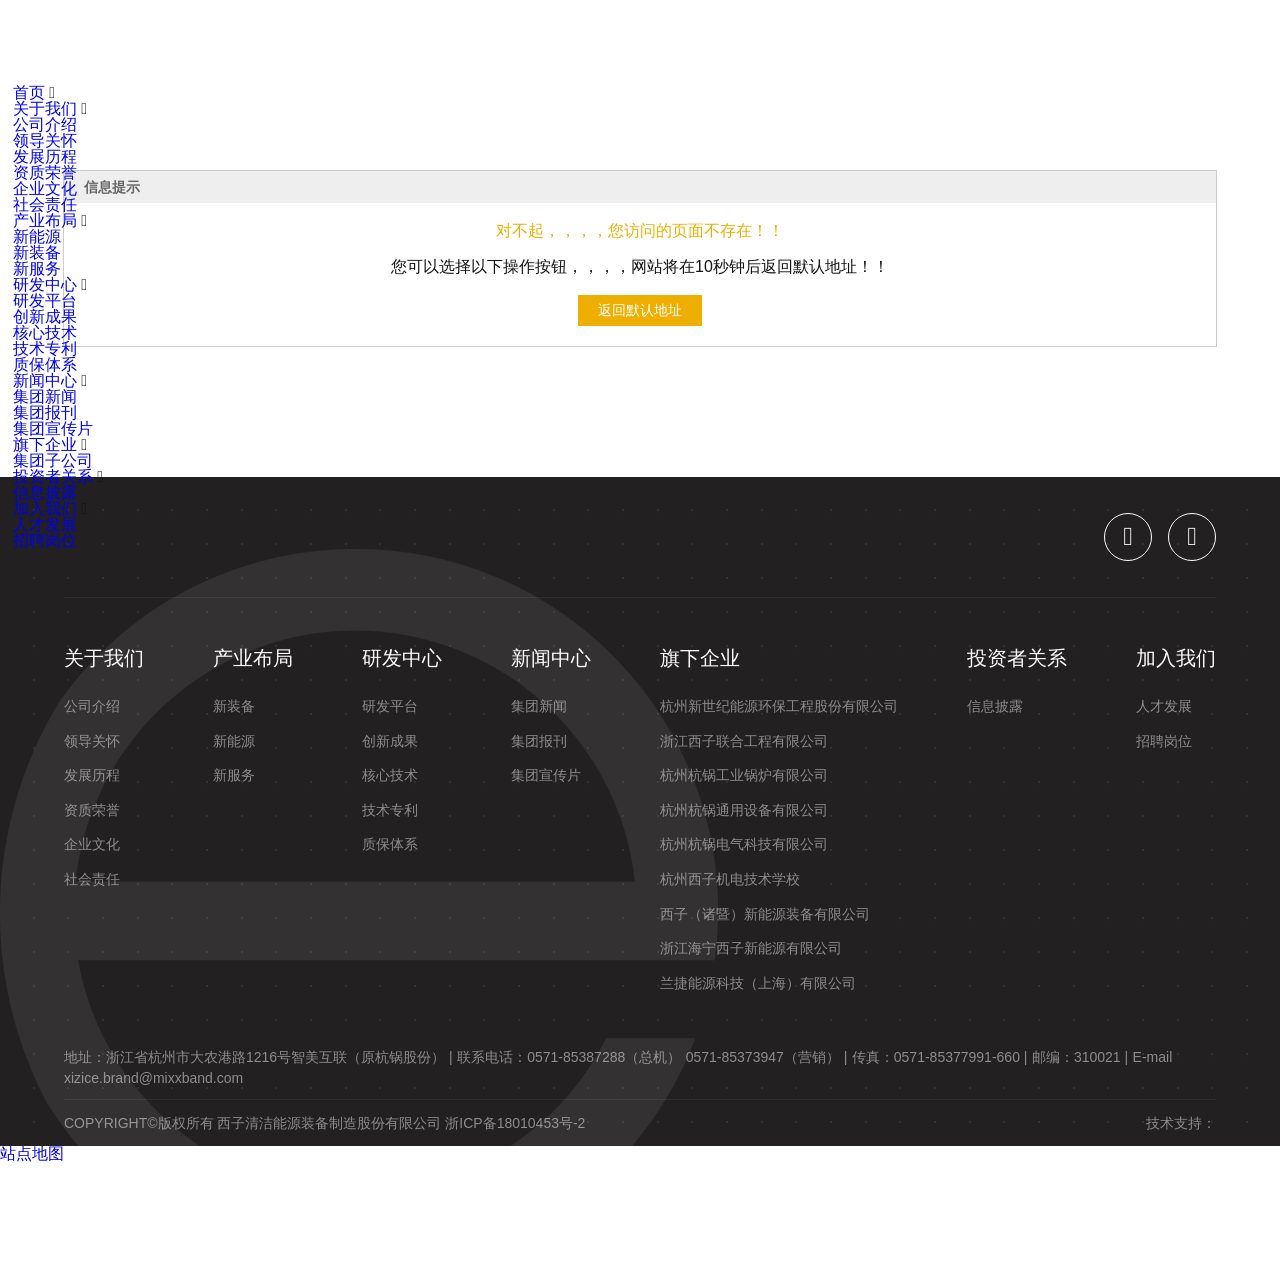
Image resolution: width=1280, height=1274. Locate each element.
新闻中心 (601, 42)
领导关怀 (45, 140)
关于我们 (289, 42)
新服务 (37, 268)
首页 (201, 42)
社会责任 (45, 204)
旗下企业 (705, 42)
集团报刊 (45, 412)
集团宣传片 (53, 428)
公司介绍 (45, 124)
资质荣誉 (45, 172)
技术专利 (45, 348)
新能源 (37, 236)
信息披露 (45, 492)
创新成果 (45, 316)
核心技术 (45, 332)
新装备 (37, 252)
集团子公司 (53, 460)
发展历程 (45, 156)
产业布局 (393, 42)
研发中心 (497, 42)
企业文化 (45, 188)
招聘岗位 (45, 540)
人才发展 (45, 524)
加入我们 (929, 42)
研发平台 (45, 300)
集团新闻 (45, 396)
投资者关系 (817, 42)
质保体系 (45, 364)
